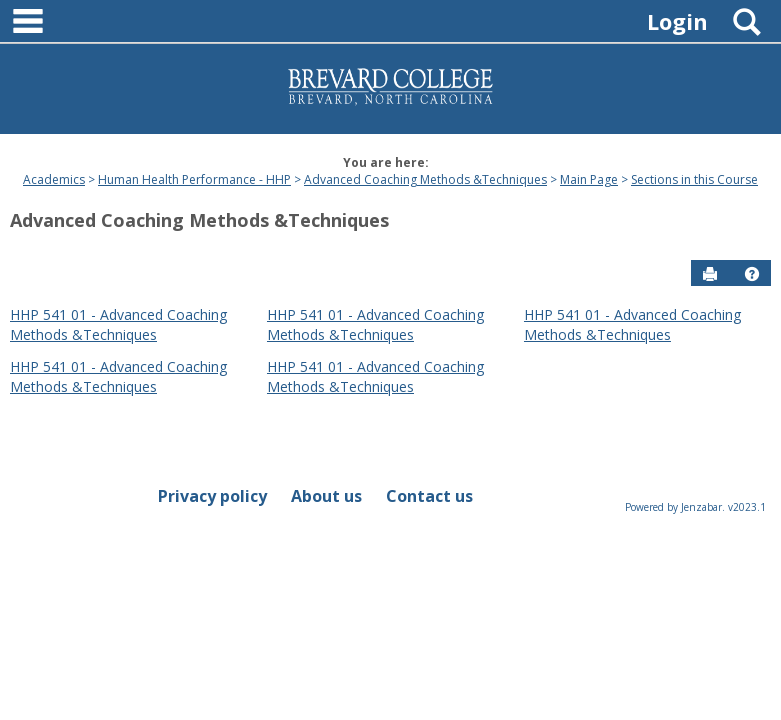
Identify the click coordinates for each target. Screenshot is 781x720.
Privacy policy (212, 496)
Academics (54, 179)
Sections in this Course (694, 179)
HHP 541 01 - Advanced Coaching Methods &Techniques (118, 324)
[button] (752, 274)
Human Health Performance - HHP (194, 179)
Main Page (589, 179)
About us (326, 496)
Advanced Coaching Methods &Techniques (425, 179)
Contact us (429, 496)
